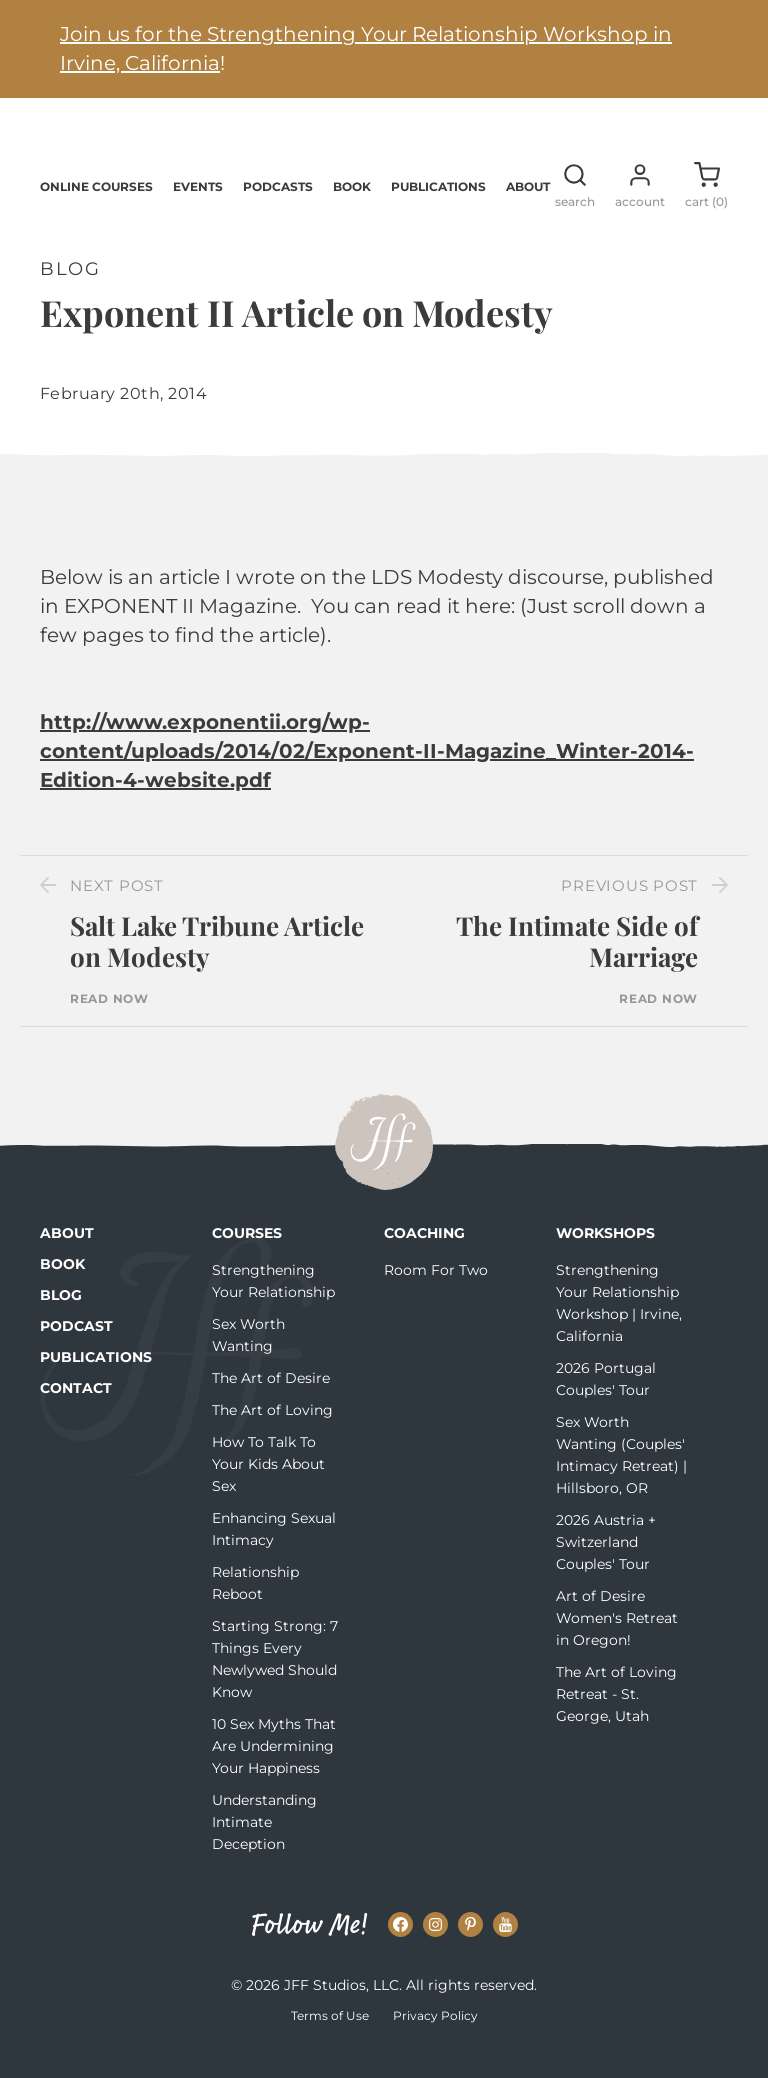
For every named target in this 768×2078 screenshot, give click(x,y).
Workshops (605, 1261)
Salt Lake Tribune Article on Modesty (217, 969)
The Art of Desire (271, 1406)
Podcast (76, 1354)
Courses (247, 1261)
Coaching (424, 1261)
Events (198, 213)
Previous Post (629, 913)
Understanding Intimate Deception (264, 1850)
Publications (438, 213)
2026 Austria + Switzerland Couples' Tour (606, 1570)
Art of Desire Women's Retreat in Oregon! (617, 1646)
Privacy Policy (435, 2043)
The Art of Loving (272, 1438)
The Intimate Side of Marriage (577, 969)
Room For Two (436, 1298)
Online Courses (96, 213)
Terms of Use (330, 2043)
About (528, 213)
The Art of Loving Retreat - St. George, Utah (616, 1722)
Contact (76, 1416)
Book (352, 213)
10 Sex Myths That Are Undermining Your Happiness (274, 1774)
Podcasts (278, 213)
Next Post (117, 913)
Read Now (109, 1027)
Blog (61, 1323)
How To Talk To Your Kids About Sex (268, 1492)
